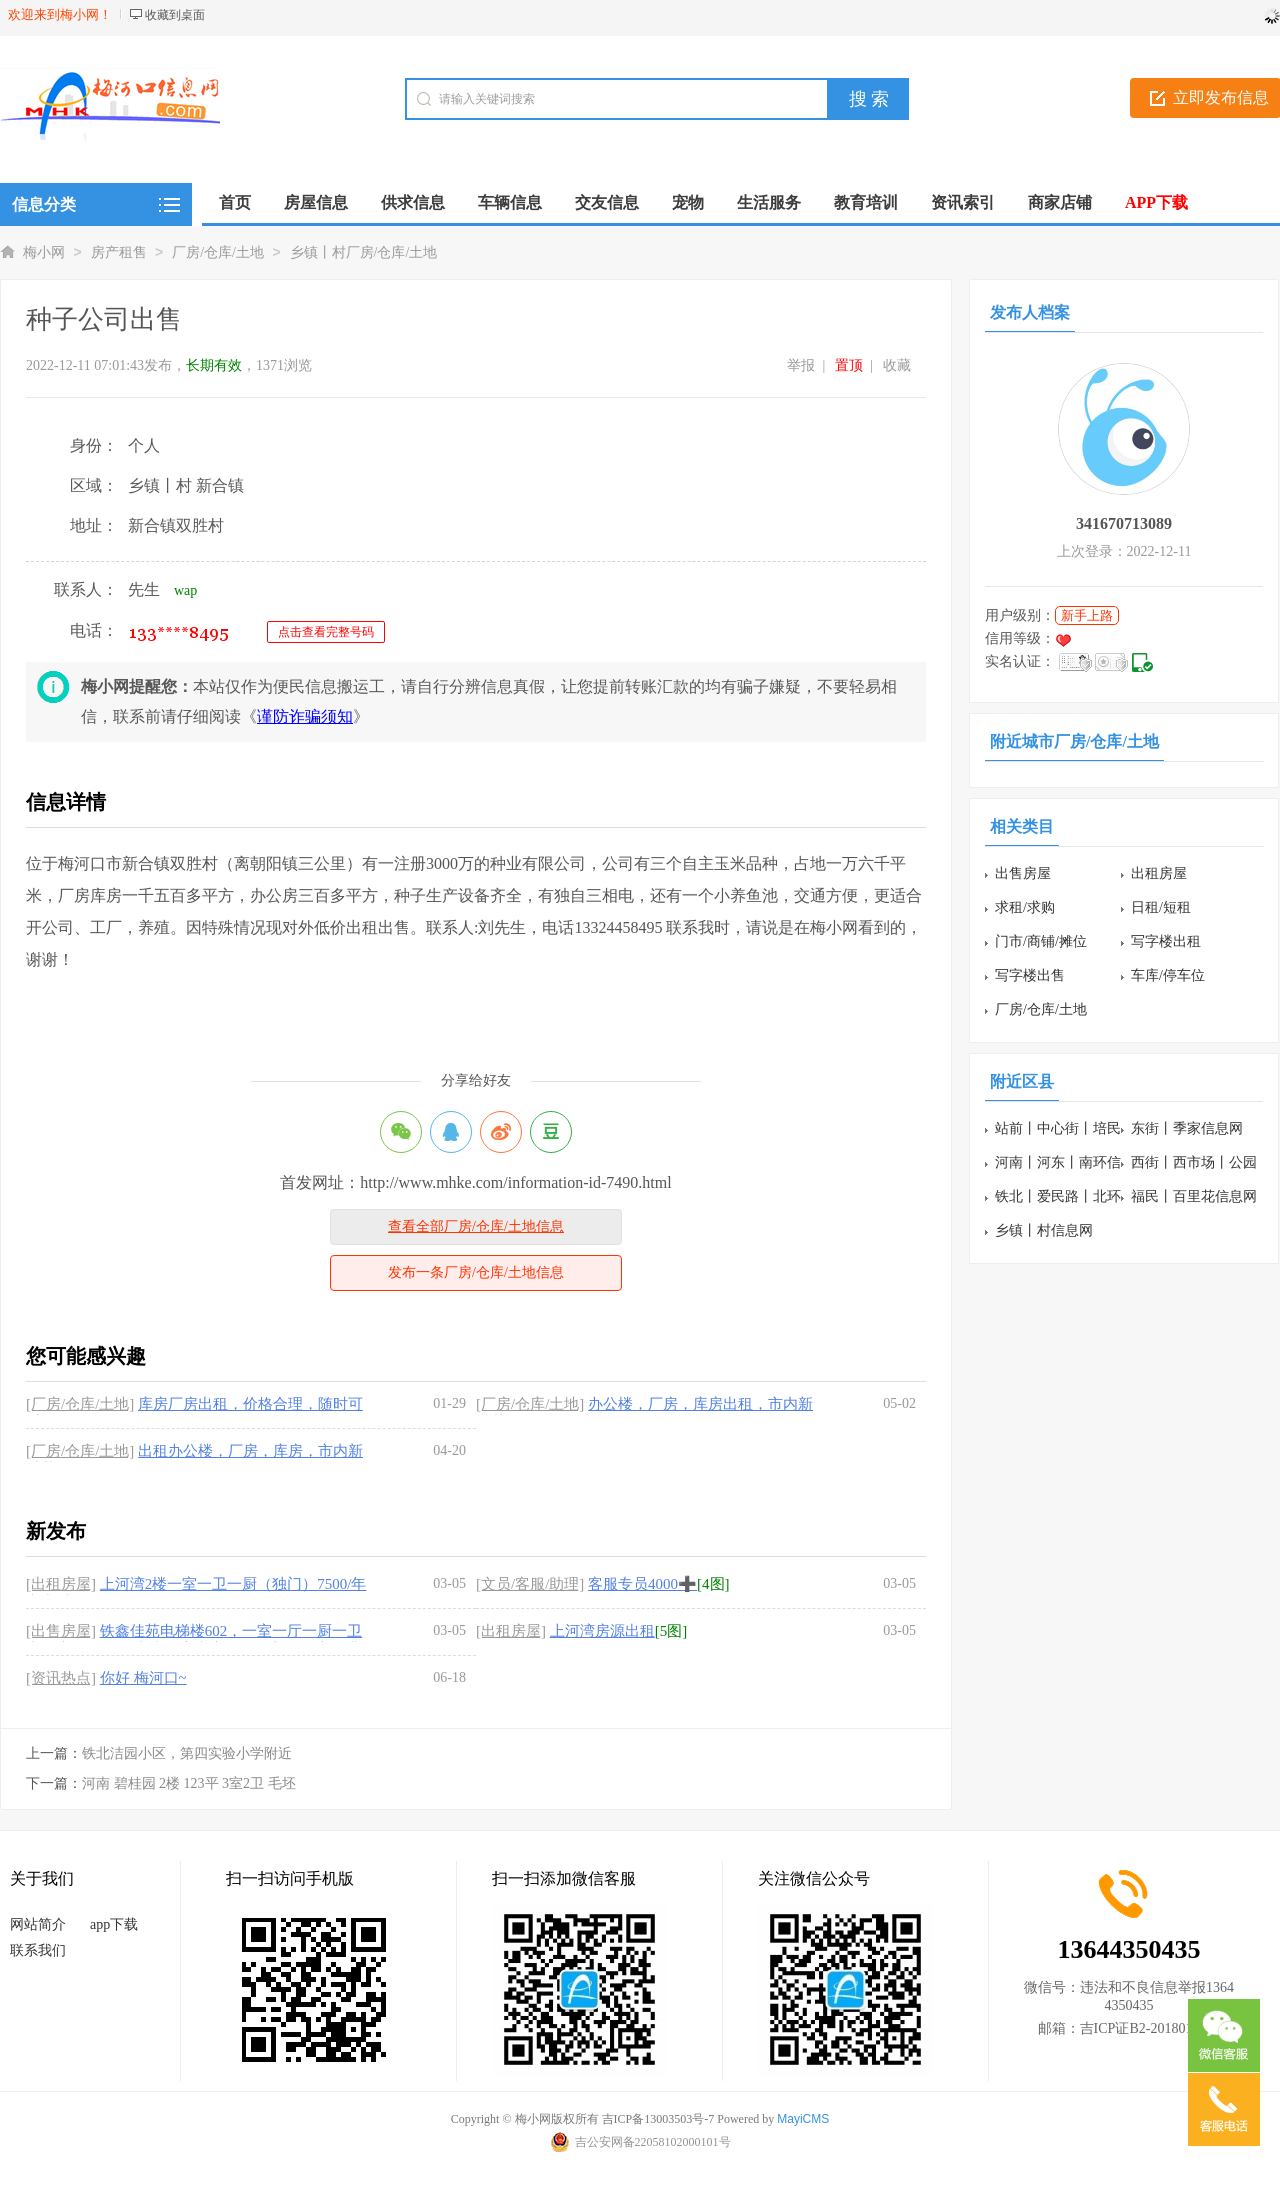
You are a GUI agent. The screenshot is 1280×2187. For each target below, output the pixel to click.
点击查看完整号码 (326, 632)
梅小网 (44, 252)
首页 (235, 202)
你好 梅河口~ (143, 1678)
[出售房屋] (61, 1631)
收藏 (897, 365)
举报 (801, 365)
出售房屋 (1023, 873)
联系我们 (38, 1950)
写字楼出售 (1030, 975)
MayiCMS (803, 2119)
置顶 (849, 365)
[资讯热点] (61, 1678)
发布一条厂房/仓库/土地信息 (476, 1272)
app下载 (114, 1924)
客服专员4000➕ (642, 1584)
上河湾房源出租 (602, 1631)
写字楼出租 (1166, 941)
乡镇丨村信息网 (1044, 1230)
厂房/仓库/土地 (218, 252)
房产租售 (119, 252)
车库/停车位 (1168, 975)
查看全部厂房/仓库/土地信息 (476, 1226)
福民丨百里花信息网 (1194, 1196)
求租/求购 (1025, 907)
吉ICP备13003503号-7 (658, 2119)
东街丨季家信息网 (1187, 1128)
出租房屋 (1159, 873)
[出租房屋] (61, 1584)
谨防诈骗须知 (305, 716)
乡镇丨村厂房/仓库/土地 (364, 252)
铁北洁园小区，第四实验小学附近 (187, 1753)
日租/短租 (1161, 907)
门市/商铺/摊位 (1041, 941)
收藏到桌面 (175, 15)
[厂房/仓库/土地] (80, 1404)
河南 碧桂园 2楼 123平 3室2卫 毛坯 (189, 1783)
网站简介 (38, 1924)
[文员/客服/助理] (530, 1584)
